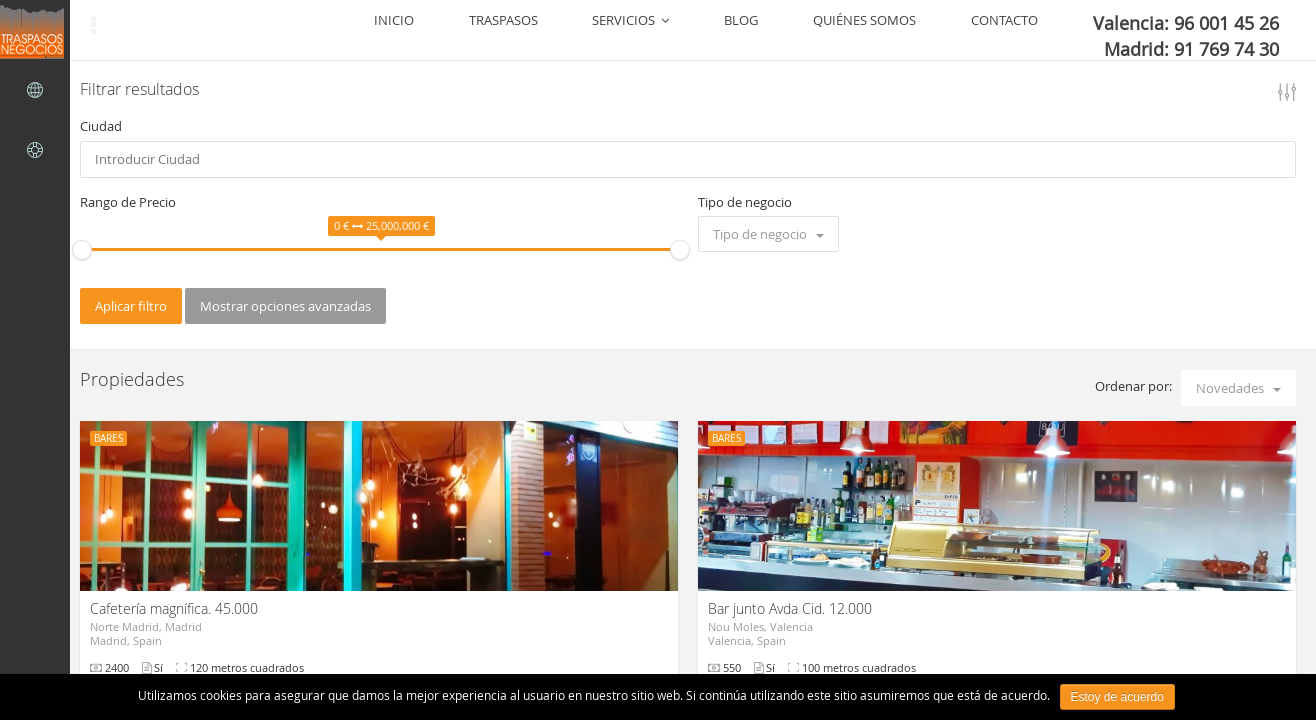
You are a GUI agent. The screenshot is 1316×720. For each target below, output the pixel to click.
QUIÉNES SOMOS (951, 30)
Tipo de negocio (745, 202)
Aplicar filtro (131, 306)
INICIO (620, 30)
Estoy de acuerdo (1117, 697)
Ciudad (101, 126)
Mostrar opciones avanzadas (285, 306)
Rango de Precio (128, 202)
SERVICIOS (787, 30)
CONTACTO (1056, 30)
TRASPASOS (694, 30)
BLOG (863, 30)
